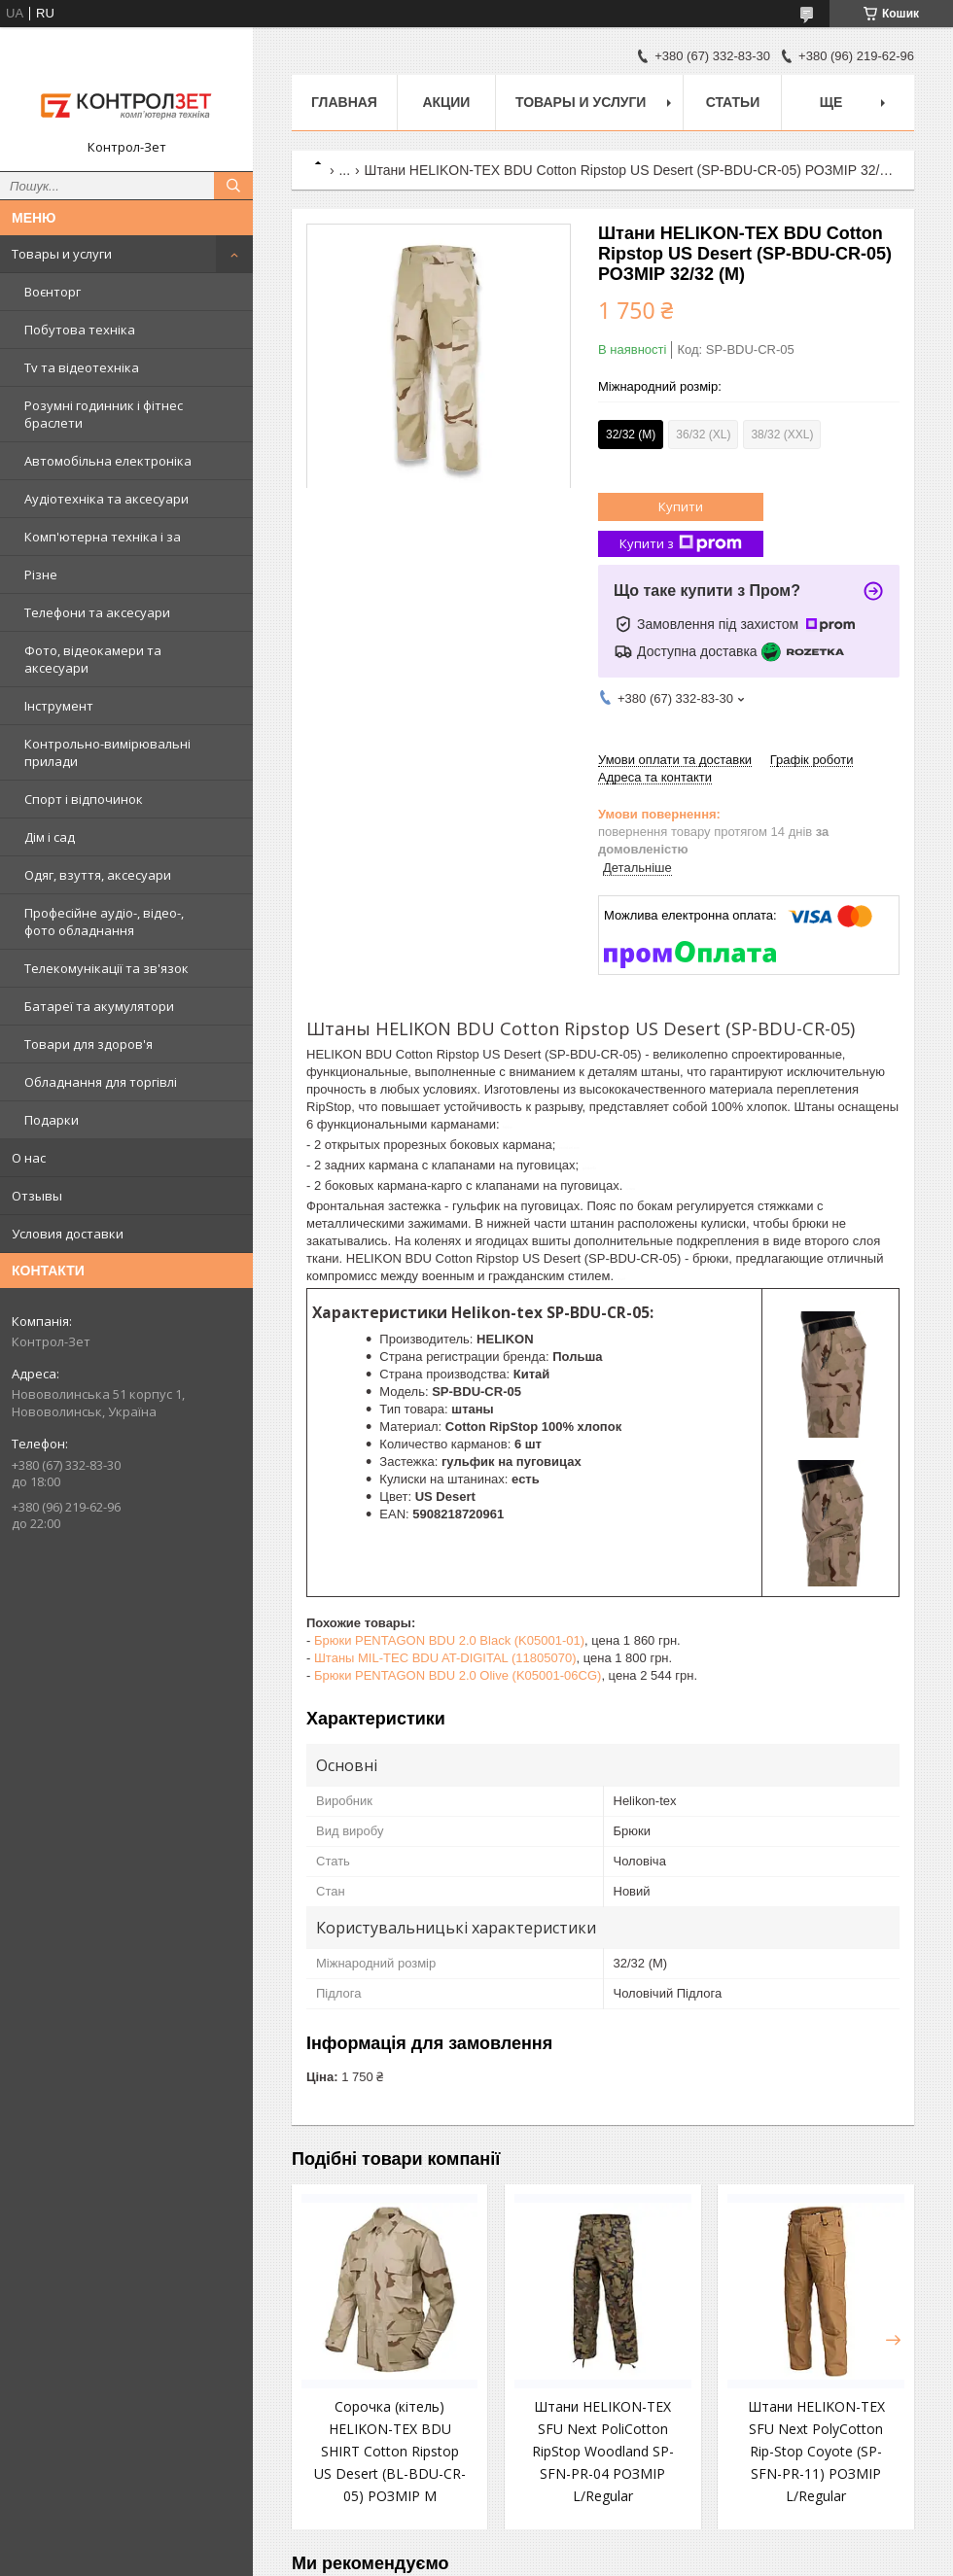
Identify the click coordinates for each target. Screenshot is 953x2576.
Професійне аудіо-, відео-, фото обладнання (104, 921)
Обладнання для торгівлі (100, 1082)
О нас (29, 1157)
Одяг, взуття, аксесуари (97, 875)
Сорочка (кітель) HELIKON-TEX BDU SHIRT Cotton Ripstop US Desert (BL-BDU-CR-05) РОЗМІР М (390, 2451)
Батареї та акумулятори (99, 1006)
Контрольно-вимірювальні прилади (107, 752)
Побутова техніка (79, 329)
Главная (344, 102)
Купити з (680, 544)
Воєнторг (52, 291)
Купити (680, 506)
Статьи (733, 102)
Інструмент (58, 705)
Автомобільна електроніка (108, 461)
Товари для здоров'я (88, 1044)
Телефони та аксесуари (97, 612)
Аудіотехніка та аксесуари (106, 498)
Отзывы (37, 1195)
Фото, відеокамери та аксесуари (92, 659)
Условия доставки (68, 1233)
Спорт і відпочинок (83, 799)
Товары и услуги (62, 253)
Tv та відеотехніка (81, 367)
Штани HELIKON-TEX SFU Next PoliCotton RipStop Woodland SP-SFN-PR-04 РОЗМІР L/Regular (603, 2451)
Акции (446, 102)
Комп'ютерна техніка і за (102, 536)
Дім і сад (49, 837)
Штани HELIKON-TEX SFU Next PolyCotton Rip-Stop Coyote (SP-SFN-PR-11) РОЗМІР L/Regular (816, 2451)
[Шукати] (233, 185)
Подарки (51, 1120)
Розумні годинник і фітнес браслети (103, 414)
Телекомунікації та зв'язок (106, 968)
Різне (40, 574)
